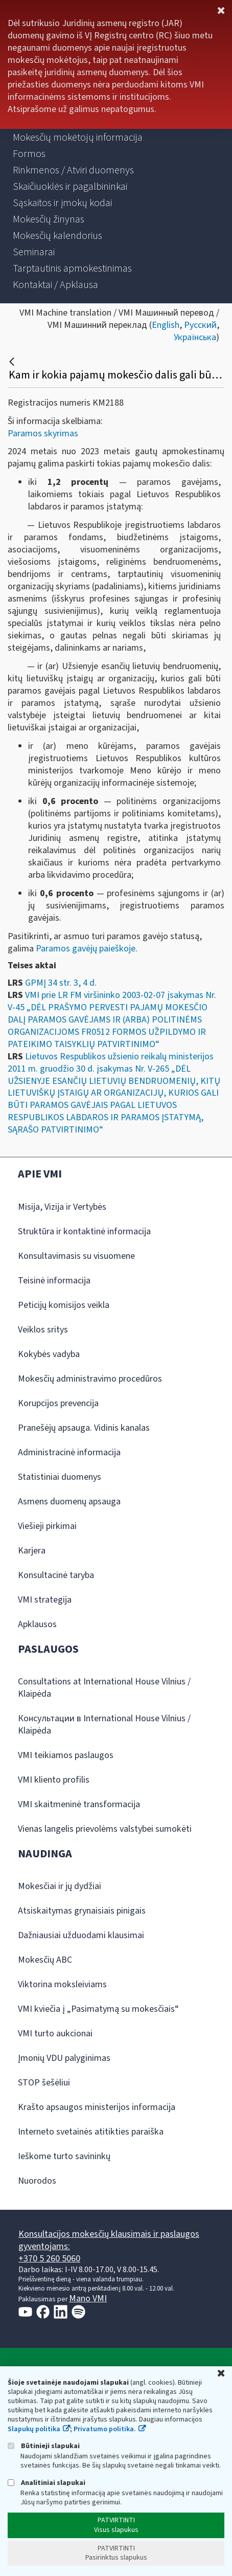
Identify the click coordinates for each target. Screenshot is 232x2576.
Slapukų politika (34, 2429)
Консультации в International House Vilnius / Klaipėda (104, 1724)
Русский (200, 325)
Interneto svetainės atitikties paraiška (91, 2131)
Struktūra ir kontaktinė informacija (84, 1231)
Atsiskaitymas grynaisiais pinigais (82, 1910)
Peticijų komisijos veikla (63, 1305)
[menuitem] (78, 137)
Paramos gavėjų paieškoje (85, 948)
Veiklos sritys (43, 1329)
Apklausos (37, 1624)
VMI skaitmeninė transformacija (79, 1804)
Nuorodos (37, 2180)
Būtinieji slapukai (44, 2446)
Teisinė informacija (54, 1280)
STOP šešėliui (44, 2082)
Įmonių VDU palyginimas (64, 2058)
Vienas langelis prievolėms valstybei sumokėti (105, 1829)
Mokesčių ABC (45, 1959)
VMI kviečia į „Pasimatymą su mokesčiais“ (98, 2009)
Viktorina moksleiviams (62, 1984)
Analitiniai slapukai (46, 2483)
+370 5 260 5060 (49, 2258)
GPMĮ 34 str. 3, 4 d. (61, 982)
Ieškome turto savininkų (64, 2156)
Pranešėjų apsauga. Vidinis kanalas (84, 1428)
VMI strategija (45, 1599)
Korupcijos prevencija (58, 1403)
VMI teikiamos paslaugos (65, 1755)
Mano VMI (88, 2298)
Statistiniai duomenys (59, 1477)
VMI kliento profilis (53, 1779)
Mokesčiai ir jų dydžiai (59, 1886)
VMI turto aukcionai (55, 2033)
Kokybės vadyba (49, 1354)
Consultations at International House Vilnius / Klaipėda (104, 1687)
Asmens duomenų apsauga (69, 1501)
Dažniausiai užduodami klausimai (81, 1935)
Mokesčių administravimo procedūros (90, 1378)
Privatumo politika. (105, 2429)
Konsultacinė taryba (56, 1575)
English (165, 325)
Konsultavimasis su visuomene (76, 1256)
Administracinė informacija (69, 1452)
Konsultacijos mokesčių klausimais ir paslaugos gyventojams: (108, 2240)
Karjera (31, 1550)
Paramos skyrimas (43, 433)
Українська (195, 337)
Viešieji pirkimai (47, 1526)
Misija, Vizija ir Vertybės (62, 1207)
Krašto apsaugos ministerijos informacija (96, 2107)
